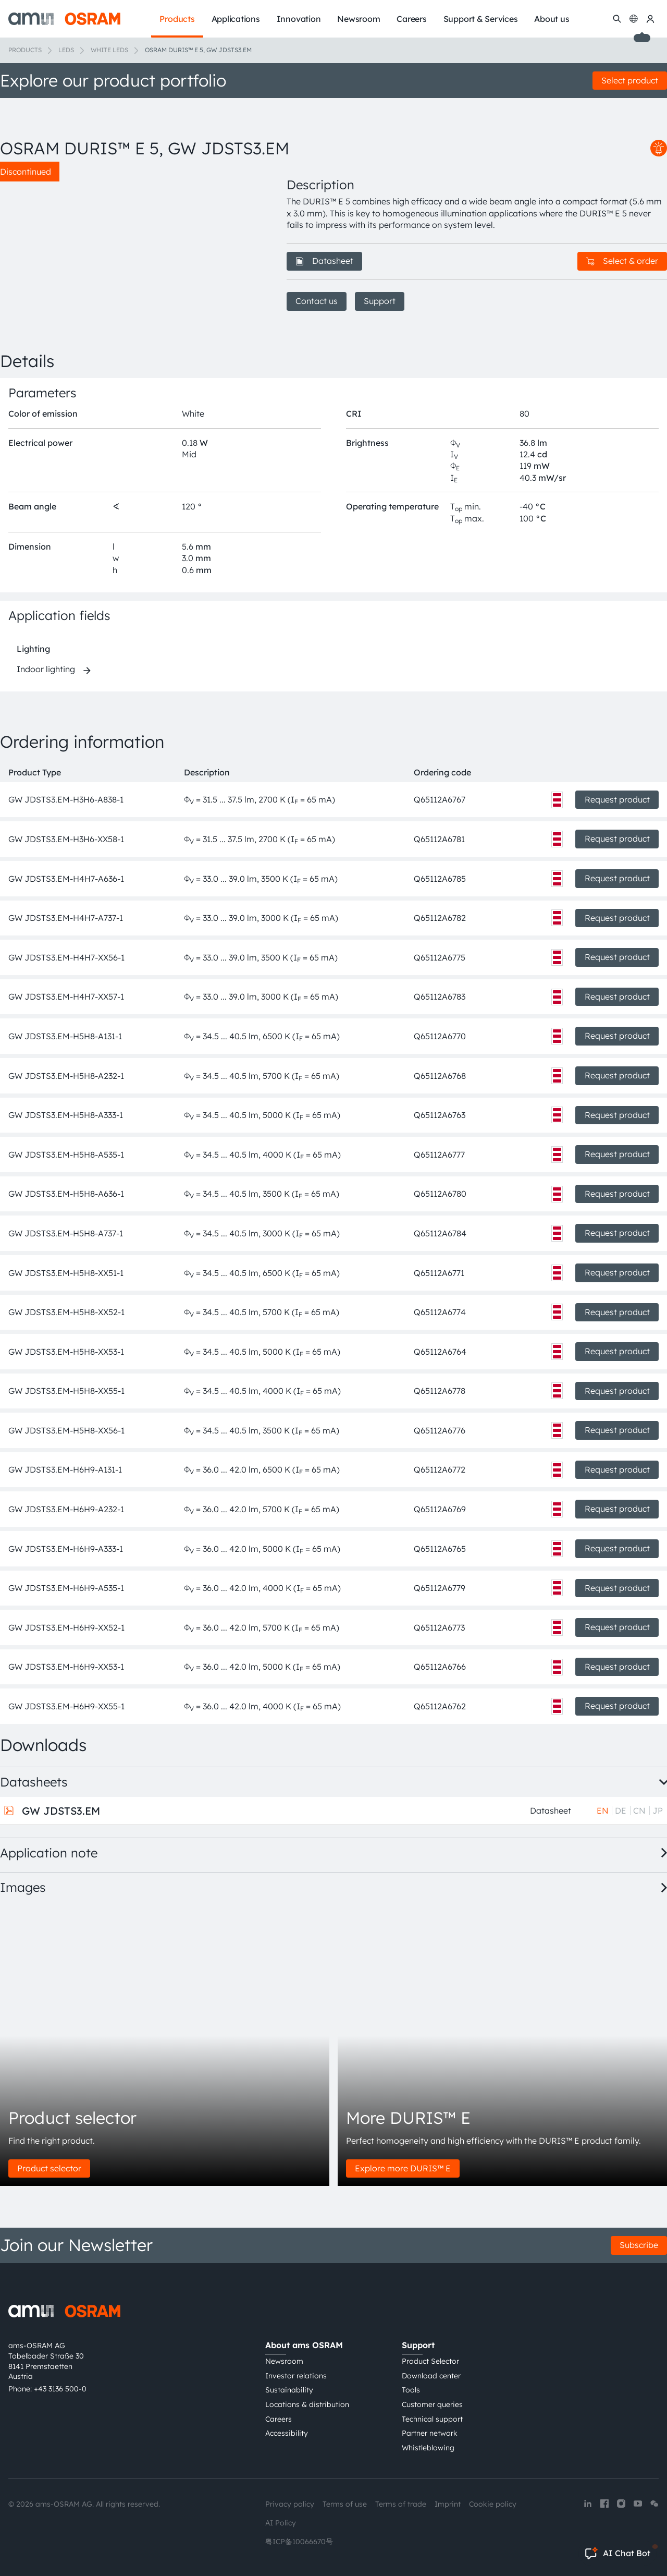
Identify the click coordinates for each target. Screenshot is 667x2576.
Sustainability (289, 2390)
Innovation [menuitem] (299, 19)
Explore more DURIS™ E (403, 2168)
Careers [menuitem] (411, 19)
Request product (617, 799)
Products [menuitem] (176, 19)
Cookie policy (492, 2504)
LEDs (66, 50)
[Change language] (633, 19)
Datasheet (324, 261)
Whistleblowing (428, 2447)
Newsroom (284, 2361)
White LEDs (109, 50)
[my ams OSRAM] (650, 19)
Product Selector (430, 2361)
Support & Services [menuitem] (480, 19)
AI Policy (280, 2523)
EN (603, 1810)
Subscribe (639, 2245)
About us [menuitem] (551, 19)
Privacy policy (289, 2504)
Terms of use (345, 2504)
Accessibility (286, 2433)
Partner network (430, 2433)
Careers (278, 2419)
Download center (431, 2375)
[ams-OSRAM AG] (64, 19)
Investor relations (296, 2375)
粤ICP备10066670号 (299, 2541)
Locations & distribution (307, 2404)
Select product (629, 80)
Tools (411, 2390)
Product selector (49, 2168)
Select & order (622, 261)
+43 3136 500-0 (60, 2388)
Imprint (448, 2504)
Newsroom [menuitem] (358, 19)
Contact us (316, 301)
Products (25, 50)
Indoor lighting (46, 669)
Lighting (33, 648)
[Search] (617, 19)
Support (380, 301)
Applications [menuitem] (236, 19)
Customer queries (432, 2404)
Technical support (432, 2419)
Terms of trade (400, 2504)
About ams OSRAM (304, 2345)
